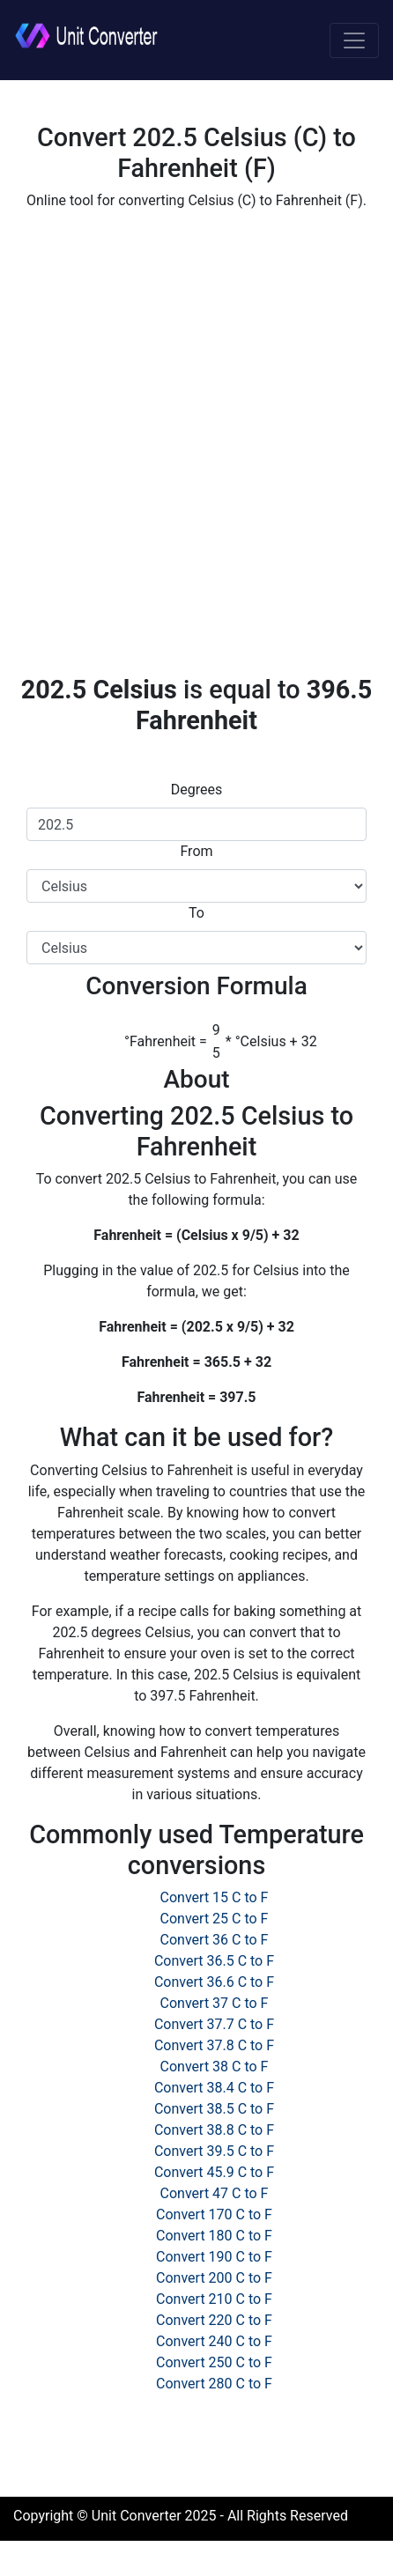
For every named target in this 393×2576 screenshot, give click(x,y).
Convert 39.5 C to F (214, 2151)
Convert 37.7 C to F (214, 2024)
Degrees (196, 789)
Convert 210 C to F (214, 2299)
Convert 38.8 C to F (214, 2130)
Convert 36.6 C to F (214, 1982)
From (196, 851)
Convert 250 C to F (214, 2362)
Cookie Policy (224, 2551)
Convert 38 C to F (214, 2066)
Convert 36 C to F (214, 1939)
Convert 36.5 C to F (214, 1960)
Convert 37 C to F (214, 2003)
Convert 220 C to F (214, 2320)
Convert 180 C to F (214, 2235)
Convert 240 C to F (214, 2341)
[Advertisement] (196, 443)
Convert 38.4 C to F (214, 2087)
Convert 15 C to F (214, 1897)
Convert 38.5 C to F (214, 2108)
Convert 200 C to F (214, 2278)
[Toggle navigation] (354, 40)
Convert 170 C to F (214, 2214)
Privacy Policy (323, 2551)
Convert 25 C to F (214, 1918)
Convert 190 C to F (214, 2256)
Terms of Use (127, 2551)
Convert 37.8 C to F (214, 2045)
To (196, 912)
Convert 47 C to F (214, 2193)
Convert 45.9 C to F (214, 2172)
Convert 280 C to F (214, 2383)
